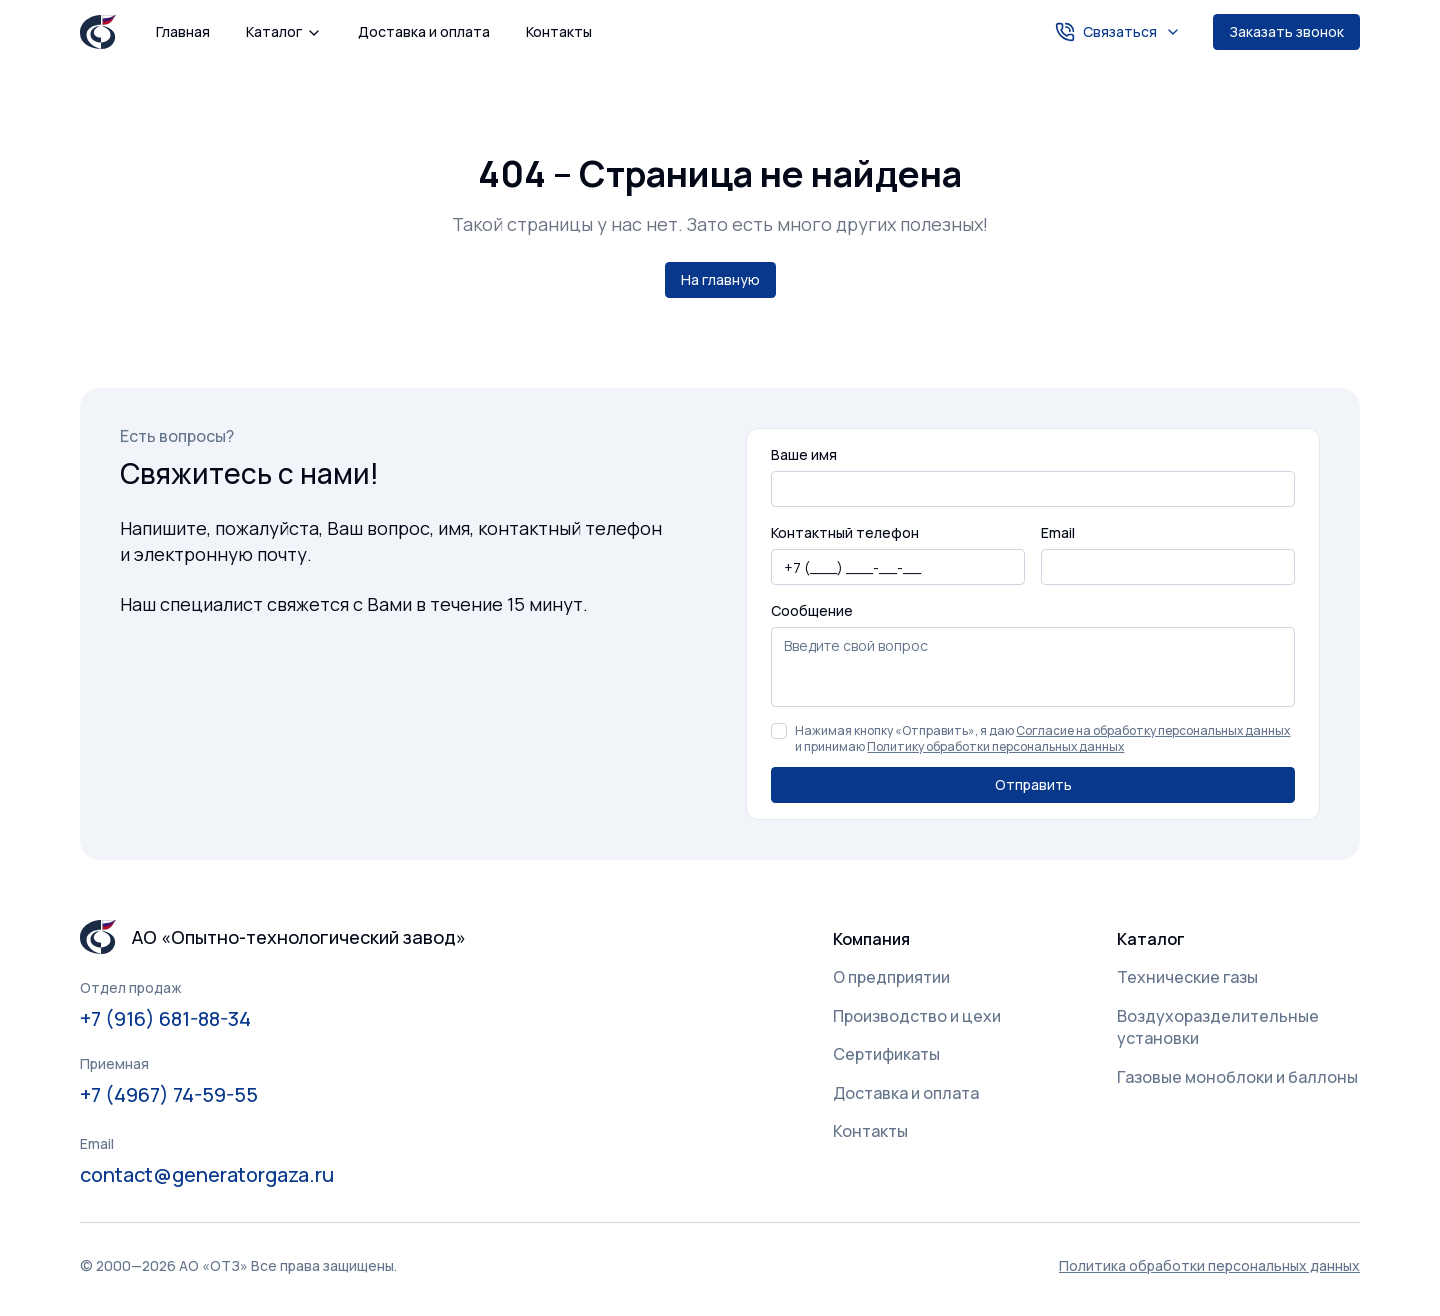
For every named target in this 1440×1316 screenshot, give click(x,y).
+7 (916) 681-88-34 (165, 1018)
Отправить (1033, 784)
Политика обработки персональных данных (180, 1264)
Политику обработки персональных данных (995, 746)
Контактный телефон (845, 532)
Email (1058, 532)
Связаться (1118, 32)
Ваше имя (804, 454)
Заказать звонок (1286, 31)
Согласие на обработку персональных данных (1153, 730)
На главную (720, 279)
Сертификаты (886, 1054)
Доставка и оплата (424, 31)
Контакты (559, 31)
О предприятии (891, 977)
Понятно (424, 1255)
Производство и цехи (917, 1016)
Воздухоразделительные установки (1218, 1027)
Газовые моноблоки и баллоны (1237, 1077)
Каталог (284, 31)
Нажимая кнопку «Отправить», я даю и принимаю (1042, 739)
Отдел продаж (131, 987)
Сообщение (812, 610)
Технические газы (1187, 977)
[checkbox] (779, 731)
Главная (183, 31)
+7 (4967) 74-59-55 (169, 1094)
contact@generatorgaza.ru (207, 1174)
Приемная (114, 1063)
